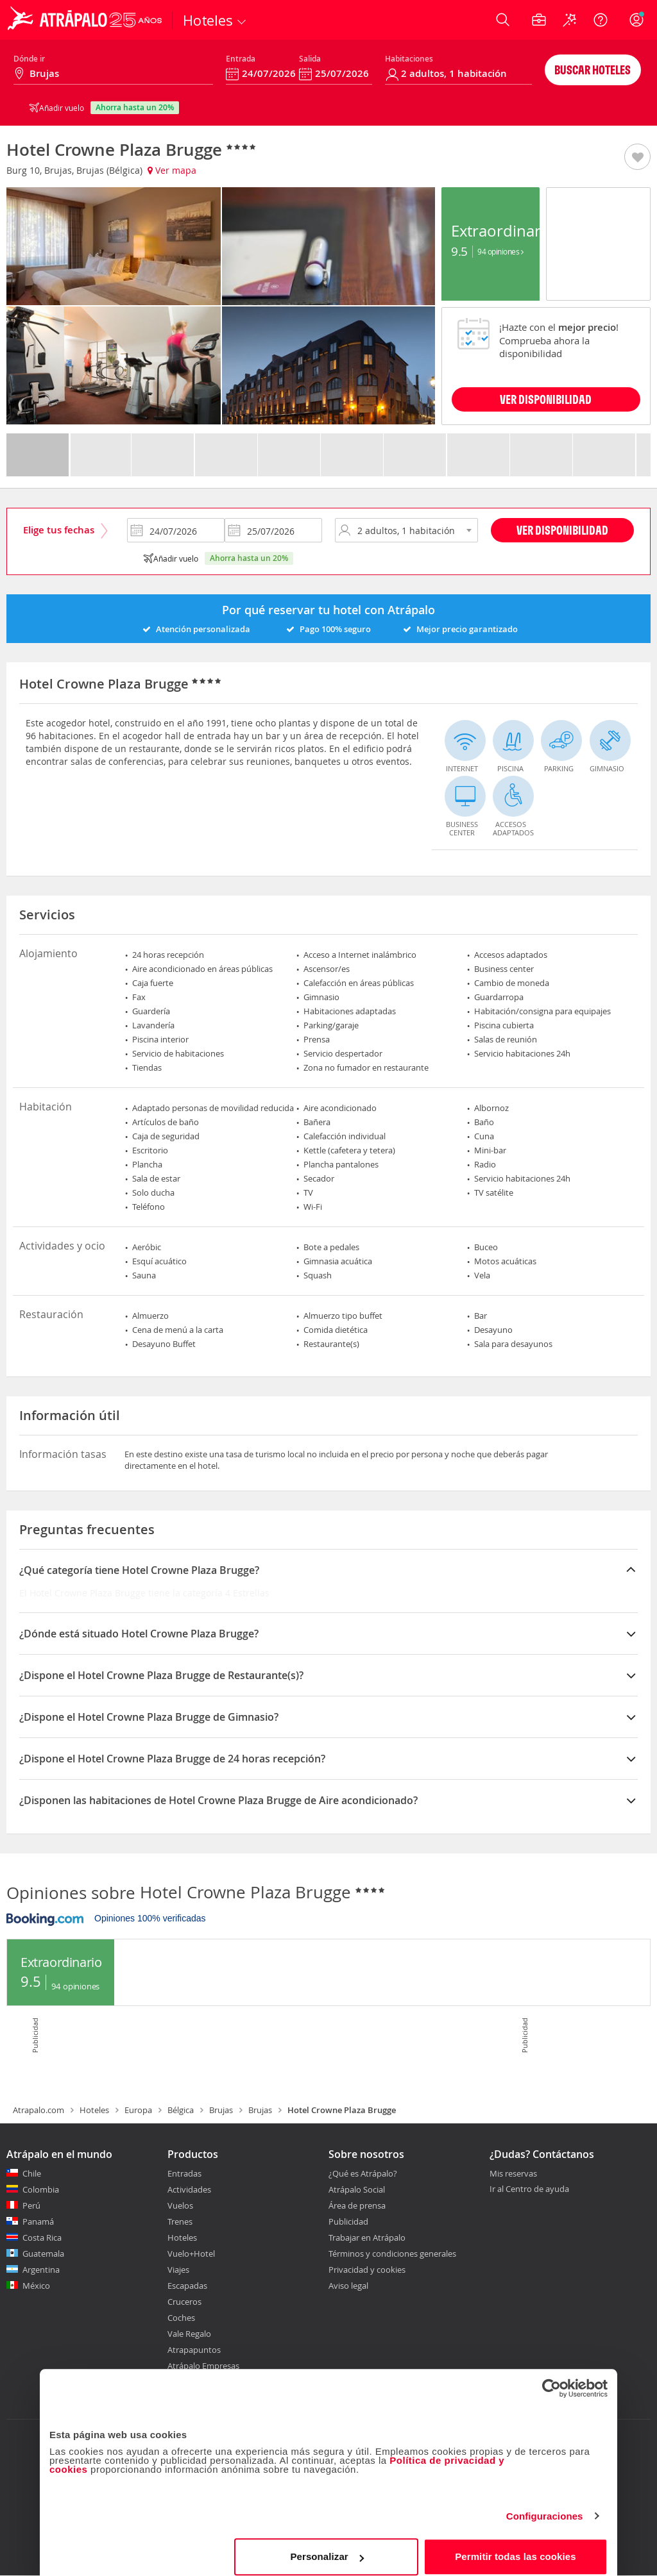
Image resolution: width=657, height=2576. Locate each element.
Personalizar (326, 2546)
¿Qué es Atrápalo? (362, 2173)
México (36, 2285)
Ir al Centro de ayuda (529, 2189)
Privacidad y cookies (366, 2269)
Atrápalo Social (356, 2189)
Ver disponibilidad (562, 530)
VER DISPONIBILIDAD (546, 399)
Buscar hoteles (592, 70)
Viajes (178, 2269)
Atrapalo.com (38, 2110)
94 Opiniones (500, 251)
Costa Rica (42, 2237)
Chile (31, 2173)
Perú (31, 2205)
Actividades (189, 2189)
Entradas (184, 2173)
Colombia (40, 2189)
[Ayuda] (600, 20)
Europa (138, 2110)
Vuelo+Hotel (191, 2253)
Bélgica (180, 2110)
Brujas (221, 2110)
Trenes (179, 2221)
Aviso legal (348, 2285)
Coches (181, 2317)
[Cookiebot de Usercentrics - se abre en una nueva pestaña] (551, 2378)
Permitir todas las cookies (515, 2546)
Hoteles (94, 2110)
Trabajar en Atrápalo (366, 2237)
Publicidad (348, 2221)
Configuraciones (544, 2506)
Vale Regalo (189, 2333)
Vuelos (180, 2205)
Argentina (41, 2269)
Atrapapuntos (194, 2349)
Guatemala (43, 2253)
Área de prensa (357, 2205)
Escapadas (187, 2285)
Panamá (38, 2221)
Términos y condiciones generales (392, 2253)
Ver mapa (172, 170)
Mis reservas (513, 2174)
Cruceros (184, 2301)
